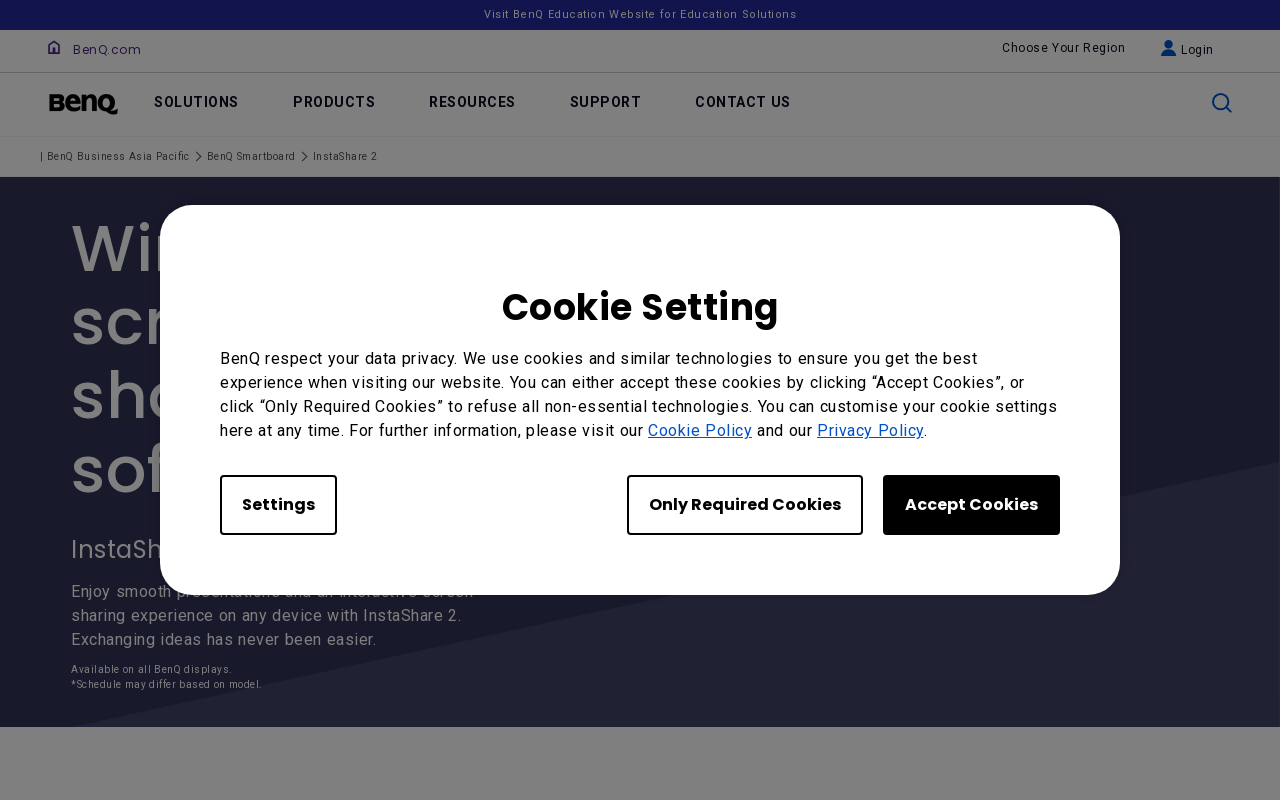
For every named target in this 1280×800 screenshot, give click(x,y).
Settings (278, 504)
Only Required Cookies (745, 504)
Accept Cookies (971, 504)
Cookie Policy (700, 430)
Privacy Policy (870, 430)
